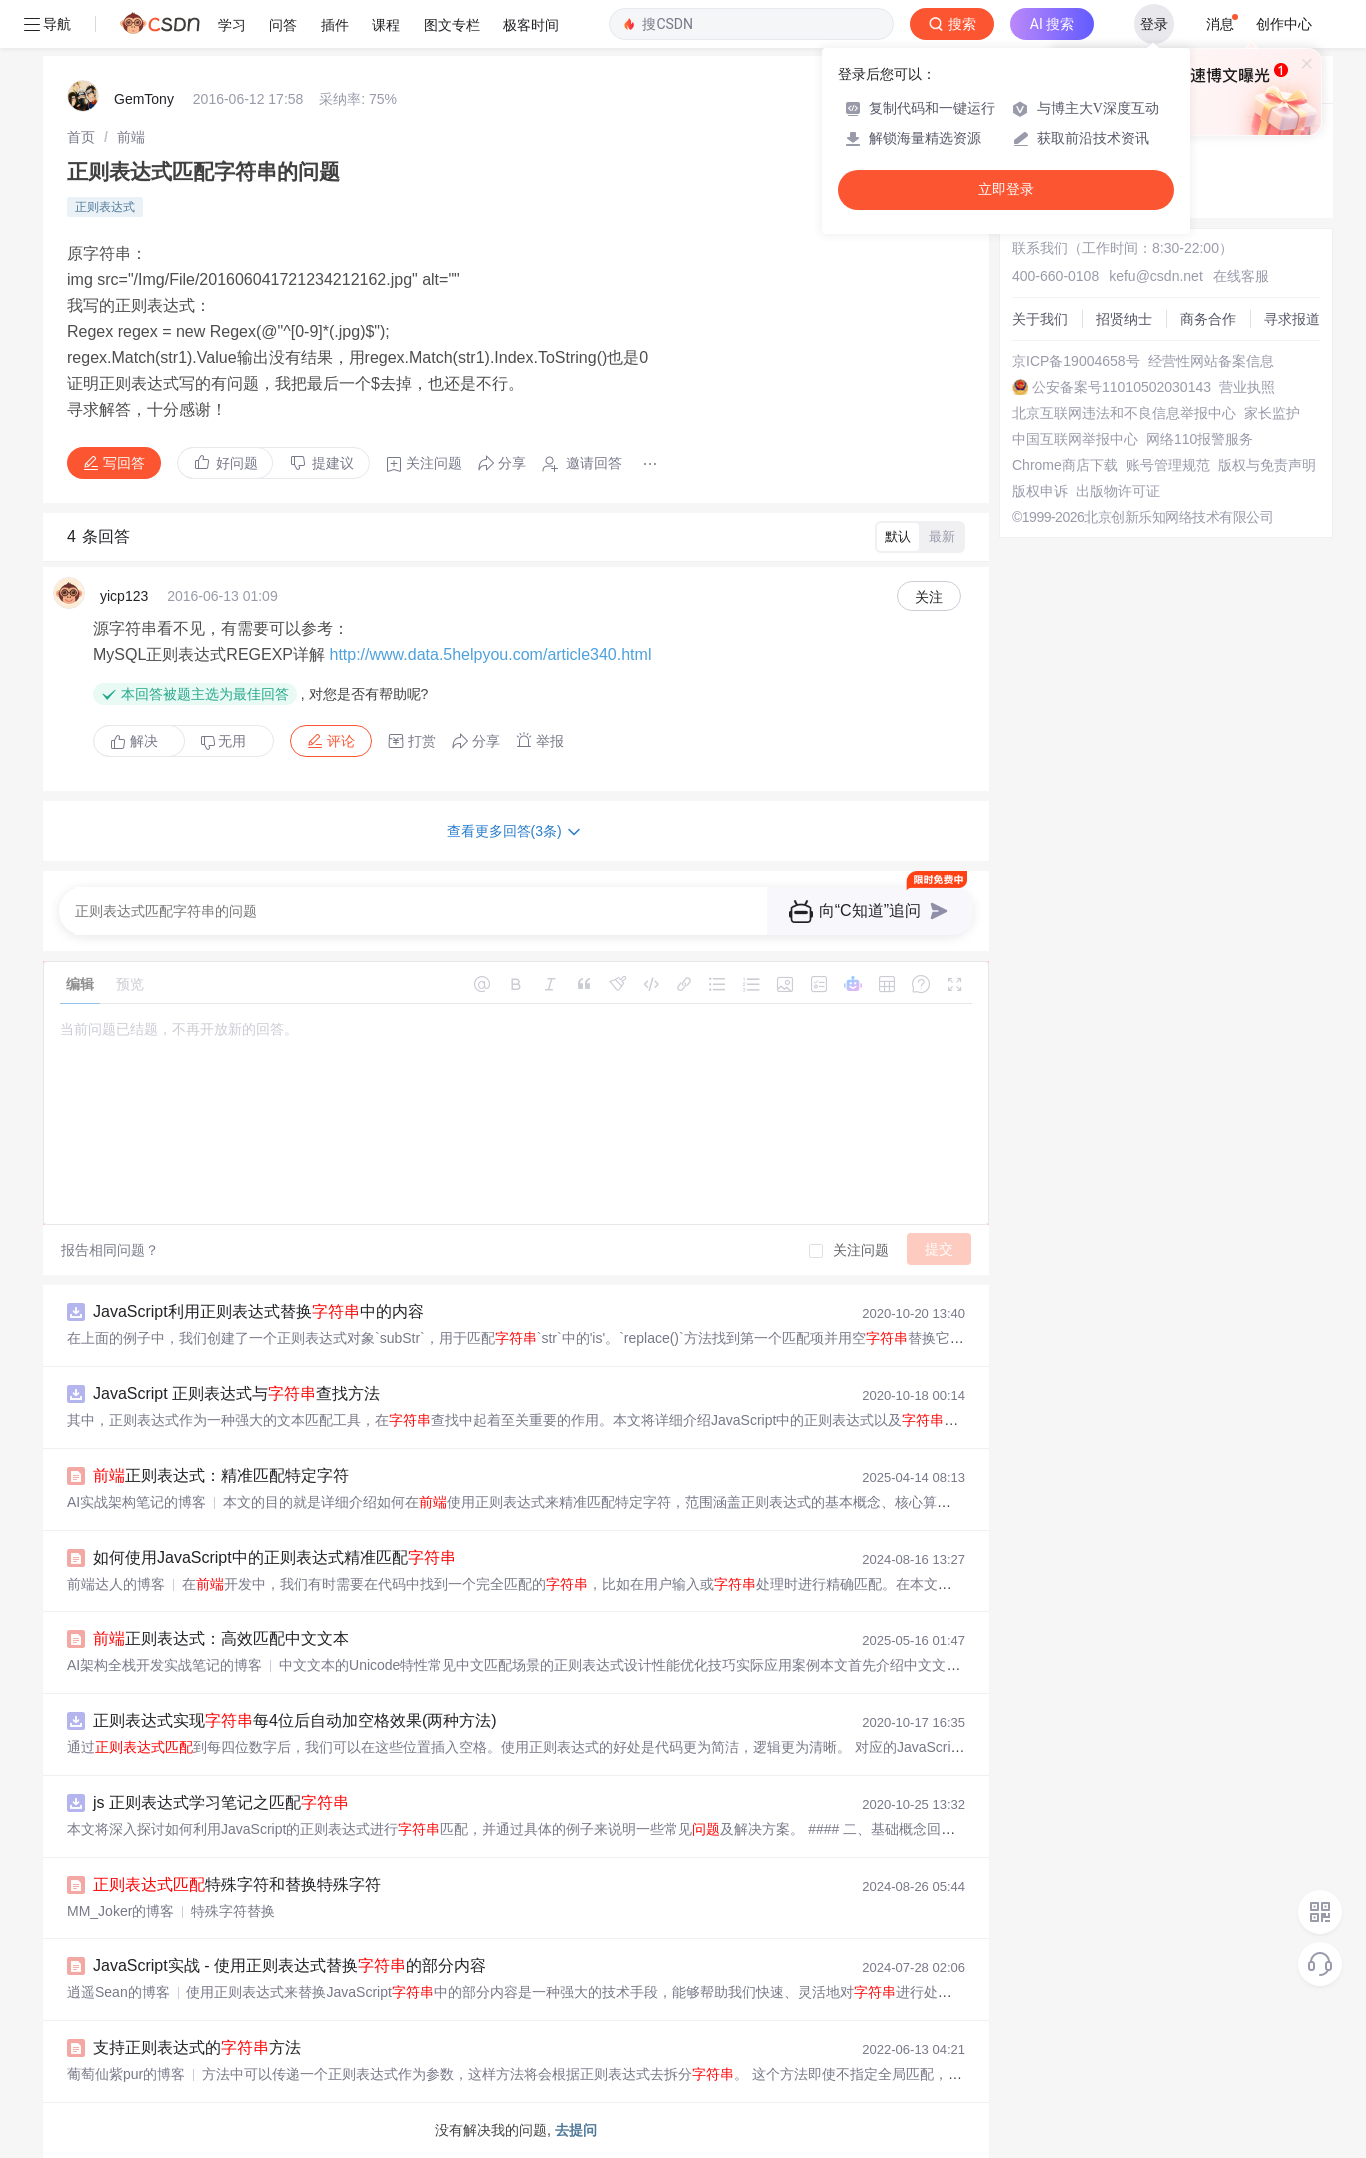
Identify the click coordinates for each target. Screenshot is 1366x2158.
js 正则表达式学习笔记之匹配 (221, 1802)
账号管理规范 (1168, 465)
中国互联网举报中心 (1075, 439)
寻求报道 (1292, 319)
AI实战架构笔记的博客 (136, 1502)
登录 (1154, 24)
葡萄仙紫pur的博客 (126, 2074)
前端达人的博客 (116, 1584)
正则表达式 (105, 207)
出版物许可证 (1118, 491)
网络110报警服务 (1199, 439)
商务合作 (1208, 319)
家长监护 (1272, 413)
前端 (131, 137)
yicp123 (124, 596)
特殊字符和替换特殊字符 (237, 1884)
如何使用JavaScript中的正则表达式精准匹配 (274, 1557)
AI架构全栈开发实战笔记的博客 (164, 1665)
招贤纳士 (1124, 319)
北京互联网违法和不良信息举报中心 (1124, 413)
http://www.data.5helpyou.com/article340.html (490, 654)
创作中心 (1284, 24)
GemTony (144, 99)
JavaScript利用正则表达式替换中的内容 (258, 1311)
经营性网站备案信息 (1211, 361)
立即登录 (1006, 189)
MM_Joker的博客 (120, 1911)
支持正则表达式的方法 (197, 2047)
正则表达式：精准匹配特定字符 (221, 1475)
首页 (81, 137)
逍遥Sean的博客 (118, 1992)
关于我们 (1040, 319)
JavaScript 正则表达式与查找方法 (236, 1393)
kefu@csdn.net (1156, 276)
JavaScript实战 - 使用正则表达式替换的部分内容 (289, 1965)
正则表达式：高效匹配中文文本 (221, 1638)
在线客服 (1241, 276)
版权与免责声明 (1267, 465)
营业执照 (1247, 387)
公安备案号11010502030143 (1121, 387)
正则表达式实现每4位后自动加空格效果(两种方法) (295, 1720)
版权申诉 (1040, 491)
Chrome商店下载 (1065, 465)
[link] (81, 137)
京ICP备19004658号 (1076, 361)
